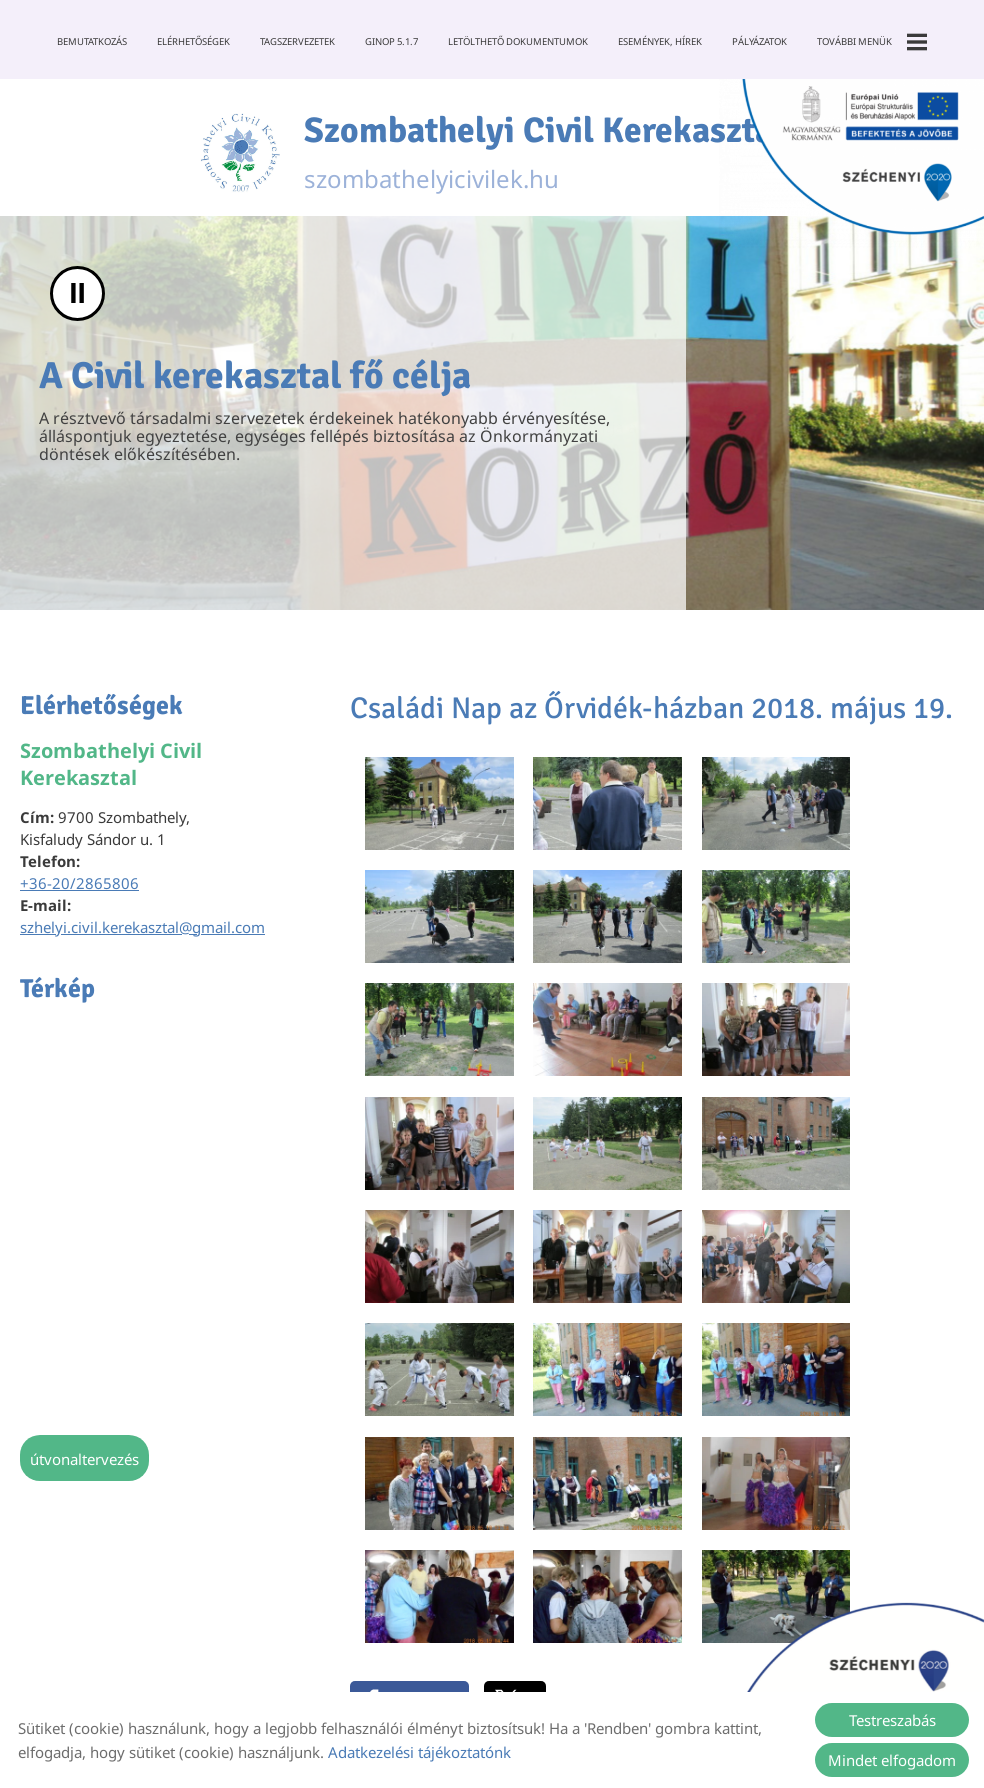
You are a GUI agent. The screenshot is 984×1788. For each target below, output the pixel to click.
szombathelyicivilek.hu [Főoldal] (544, 153)
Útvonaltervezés (84, 1460)
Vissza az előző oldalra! (473, 1512)
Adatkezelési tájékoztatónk (419, 1752)
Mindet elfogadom (892, 1760)
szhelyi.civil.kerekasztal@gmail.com (142, 928)
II (77, 294)
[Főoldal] (240, 153)
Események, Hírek (660, 41)
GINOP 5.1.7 (391, 41)
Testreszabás (892, 1720)
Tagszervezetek (297, 41)
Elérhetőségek (193, 41)
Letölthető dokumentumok (518, 41)
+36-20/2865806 (79, 884)
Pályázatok (759, 41)
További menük (872, 42)
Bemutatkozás (92, 41)
